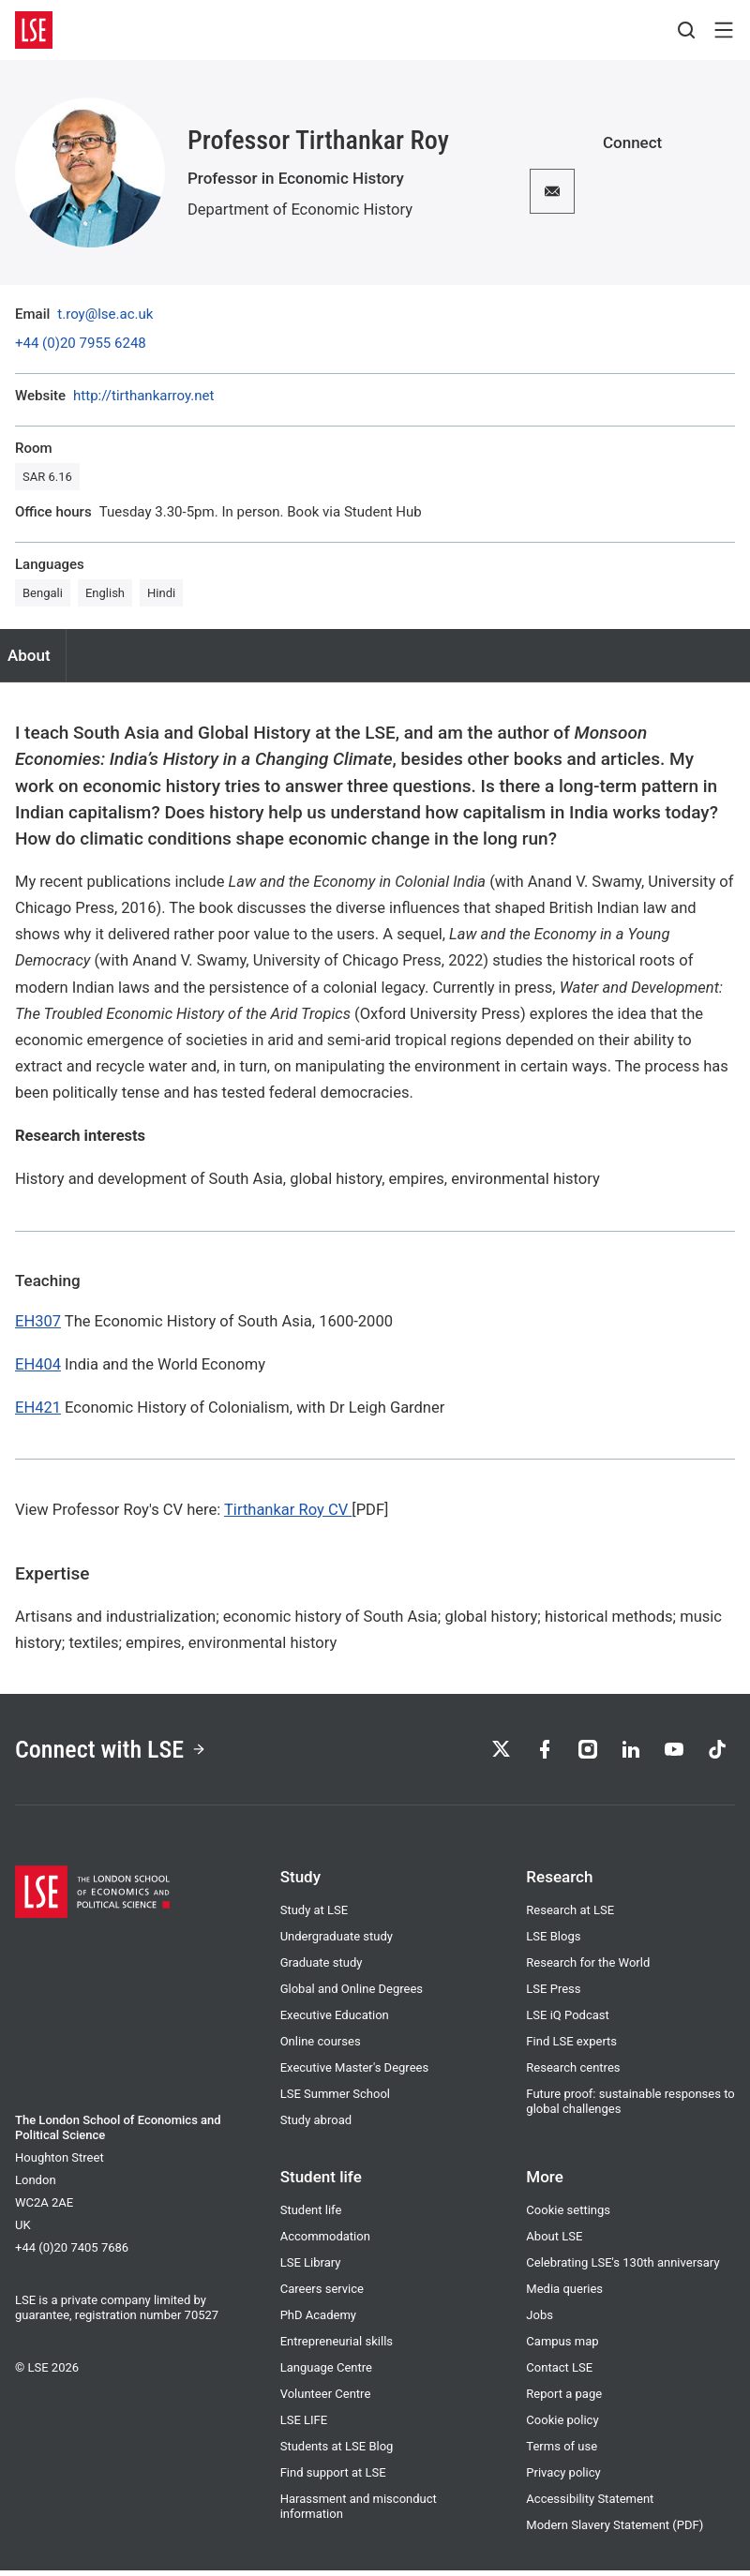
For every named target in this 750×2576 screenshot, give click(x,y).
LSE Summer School (335, 2099)
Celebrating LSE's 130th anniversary (622, 2268)
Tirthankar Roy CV (288, 1510)
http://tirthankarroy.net (143, 396)
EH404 (38, 1364)
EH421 (38, 1407)
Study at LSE (314, 1916)
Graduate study (321, 1968)
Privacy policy (563, 2478)
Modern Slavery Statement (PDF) (614, 2531)
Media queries (564, 2294)
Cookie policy (562, 2426)
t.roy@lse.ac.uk (105, 314)
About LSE (554, 2242)
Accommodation (325, 2242)
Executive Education (334, 2021)
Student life (311, 2216)
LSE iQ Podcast (567, 2021)
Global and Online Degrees (351, 1994)
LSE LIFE (304, 2426)
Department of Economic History (300, 209)
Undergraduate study (336, 1942)
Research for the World (588, 1968)
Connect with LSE (117, 1751)
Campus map (562, 2347)
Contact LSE (559, 2373)
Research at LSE (570, 1916)
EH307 (38, 1321)
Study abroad (316, 2126)
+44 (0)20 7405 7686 (71, 2253)
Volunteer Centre (325, 2399)
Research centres (573, 2073)
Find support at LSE (333, 2478)
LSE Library (310, 2268)
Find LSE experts (571, 2047)
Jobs (539, 2321)
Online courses (320, 2047)
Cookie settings (568, 2216)
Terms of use (561, 2452)
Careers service (322, 2294)
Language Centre (326, 2373)
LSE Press (553, 1994)
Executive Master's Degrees (354, 2073)
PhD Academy (318, 2321)
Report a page (564, 2399)
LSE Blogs (553, 1942)
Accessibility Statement (589, 2504)
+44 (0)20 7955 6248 (80, 344)
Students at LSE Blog (337, 2452)
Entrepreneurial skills (336, 2347)
